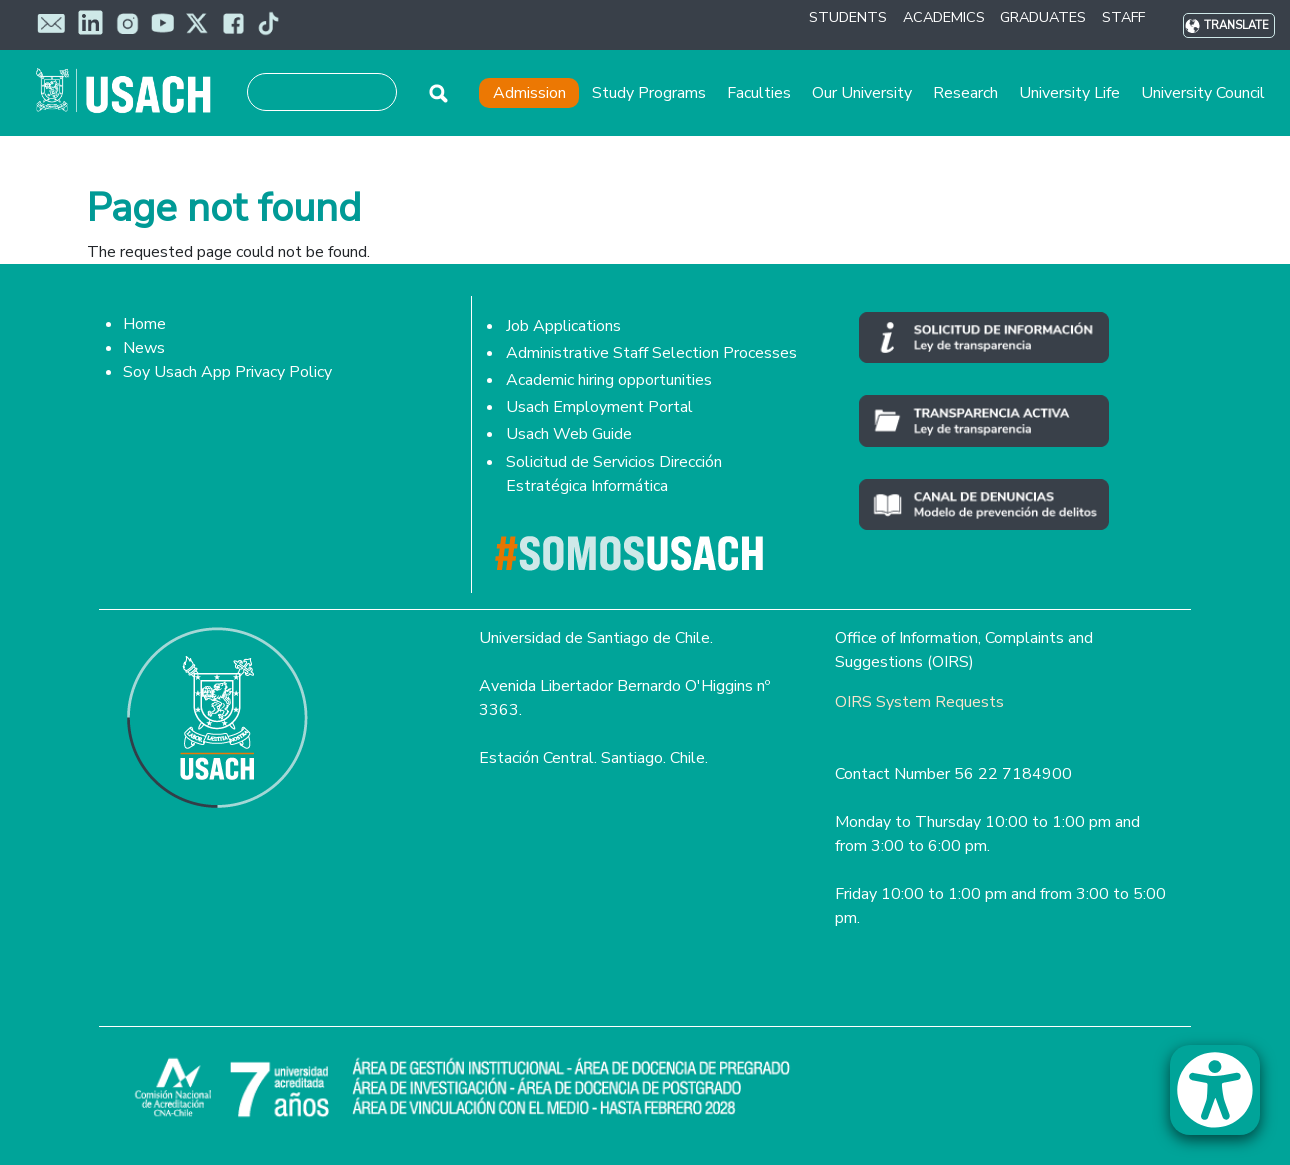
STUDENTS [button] (848, 17)
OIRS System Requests (919, 702)
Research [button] (965, 93)
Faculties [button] (759, 93)
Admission (529, 93)
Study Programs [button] (649, 93)
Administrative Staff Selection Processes (651, 353)
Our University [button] (862, 93)
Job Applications (563, 326)
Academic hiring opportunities (609, 380)
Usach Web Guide (569, 434)
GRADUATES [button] (1043, 17)
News (144, 348)
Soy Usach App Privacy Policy (227, 372)
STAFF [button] (1123, 17)
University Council (1203, 93)
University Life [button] (1069, 93)
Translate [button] (1236, 25)
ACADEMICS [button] (944, 17)
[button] (1225, 1099)
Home (144, 324)
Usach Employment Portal (599, 407)
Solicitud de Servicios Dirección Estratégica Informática (614, 474)
